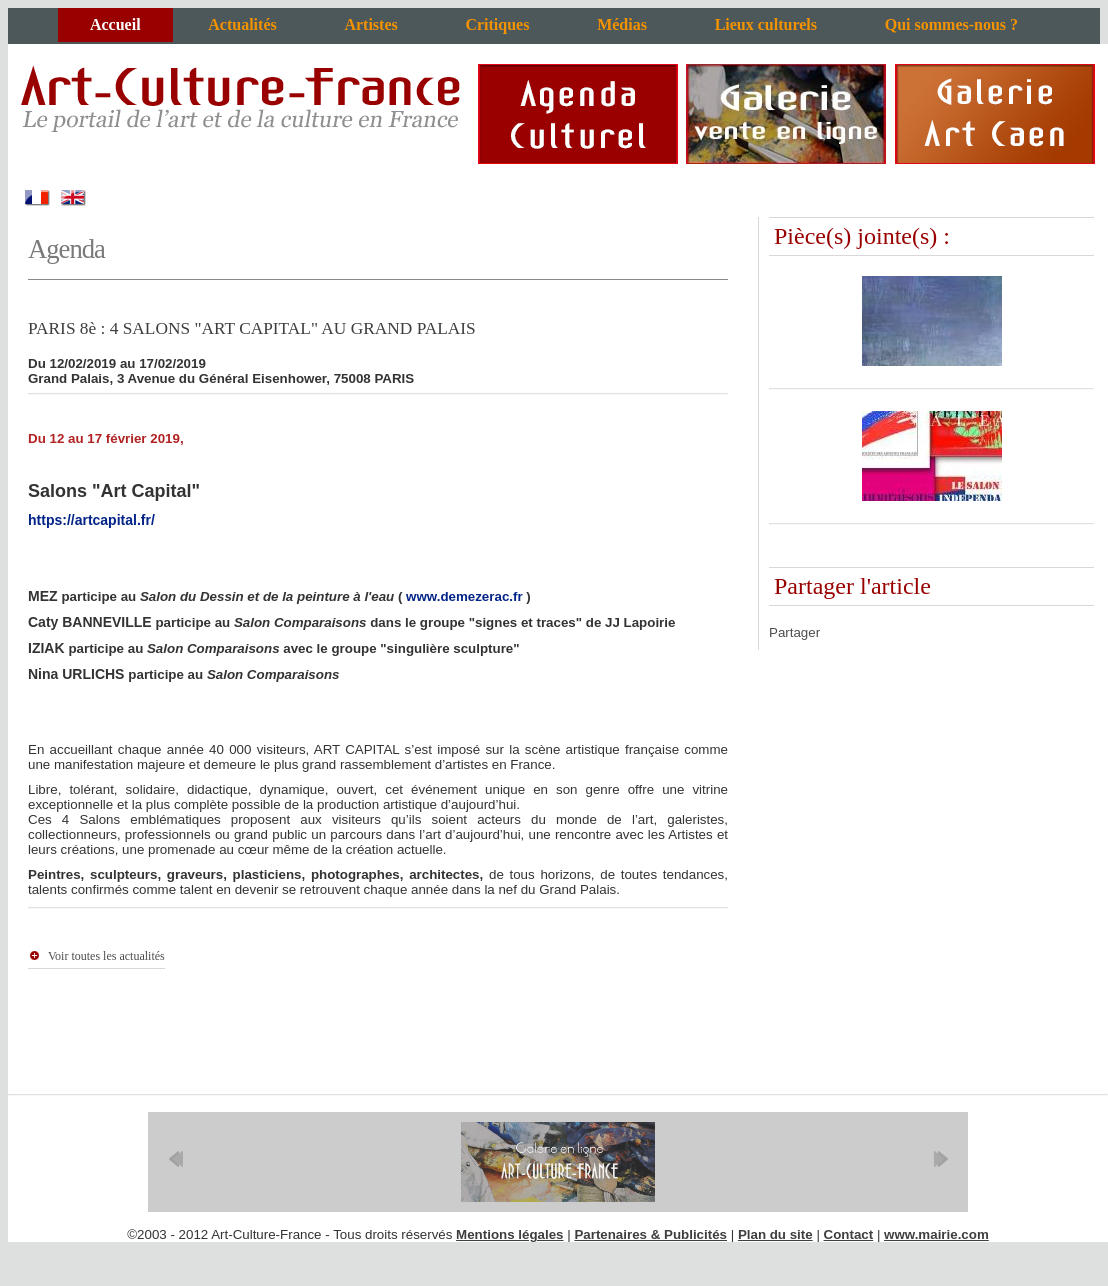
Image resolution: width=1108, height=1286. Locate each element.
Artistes (370, 24)
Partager (794, 632)
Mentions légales (509, 1234)
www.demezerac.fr (464, 596)
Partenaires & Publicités (650, 1234)
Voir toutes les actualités (106, 956)
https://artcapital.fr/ (91, 520)
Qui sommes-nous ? (951, 24)
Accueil (115, 24)
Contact (849, 1234)
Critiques (497, 24)
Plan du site (775, 1234)
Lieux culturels (766, 24)
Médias (622, 24)
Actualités (242, 24)
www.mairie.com (936, 1234)
